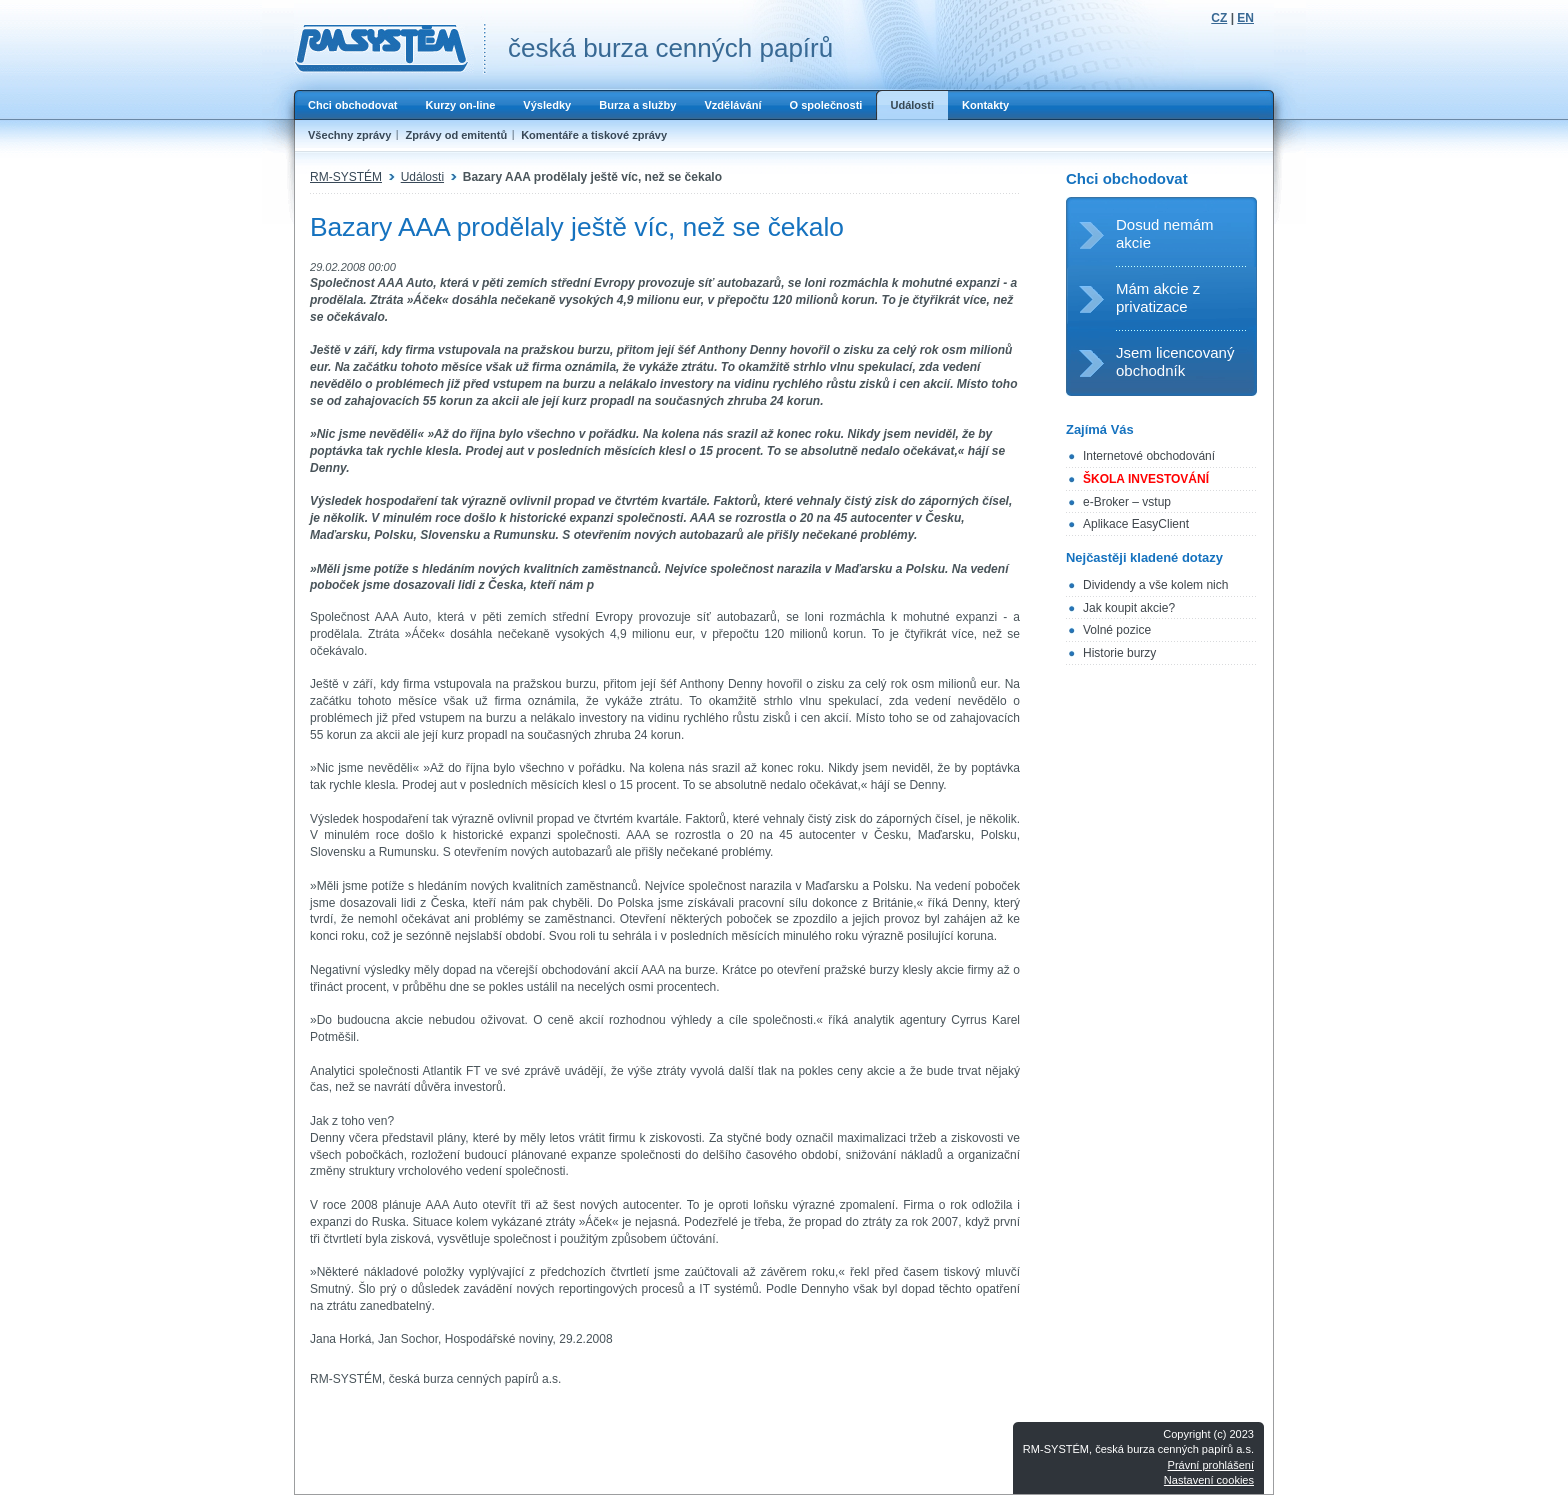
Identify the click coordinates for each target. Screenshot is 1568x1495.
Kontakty (985, 105)
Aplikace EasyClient (1136, 524)
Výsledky (547, 105)
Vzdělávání (732, 105)
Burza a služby (637, 105)
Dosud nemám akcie (1165, 233)
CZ (1219, 18)
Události (912, 105)
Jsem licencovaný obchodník (1175, 361)
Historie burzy (1119, 653)
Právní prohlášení (1211, 1465)
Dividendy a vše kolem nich (1155, 585)
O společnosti (825, 105)
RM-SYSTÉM (346, 177)
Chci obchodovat (352, 105)
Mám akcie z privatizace (1158, 297)
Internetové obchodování (1149, 456)
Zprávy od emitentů (456, 135)
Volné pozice (1117, 630)
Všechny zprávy (349, 135)
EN (1245, 18)
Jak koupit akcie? (1129, 608)
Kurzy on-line (460, 105)
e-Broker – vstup (1127, 502)
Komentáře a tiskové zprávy (594, 135)
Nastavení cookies (1209, 1480)
